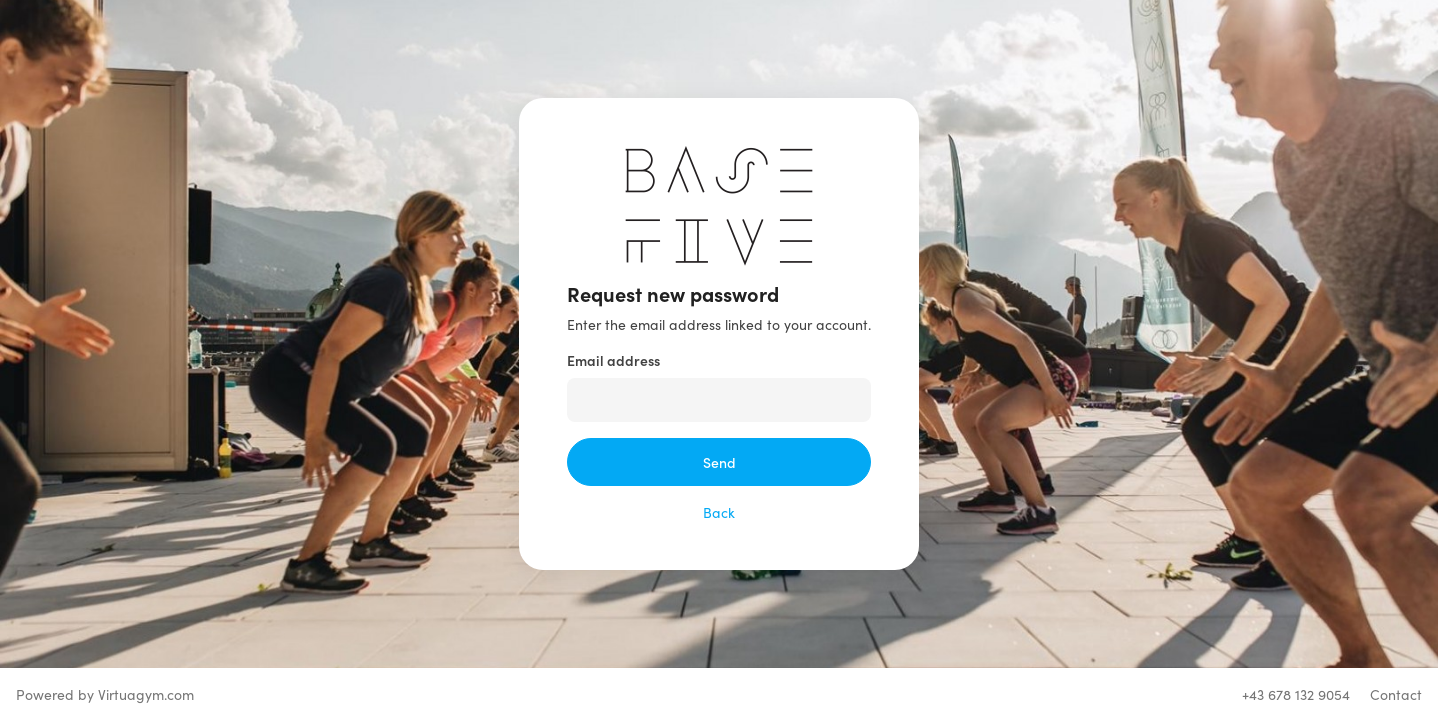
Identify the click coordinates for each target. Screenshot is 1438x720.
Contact (1396, 694)
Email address (613, 360)
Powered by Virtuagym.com (105, 694)
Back (719, 512)
